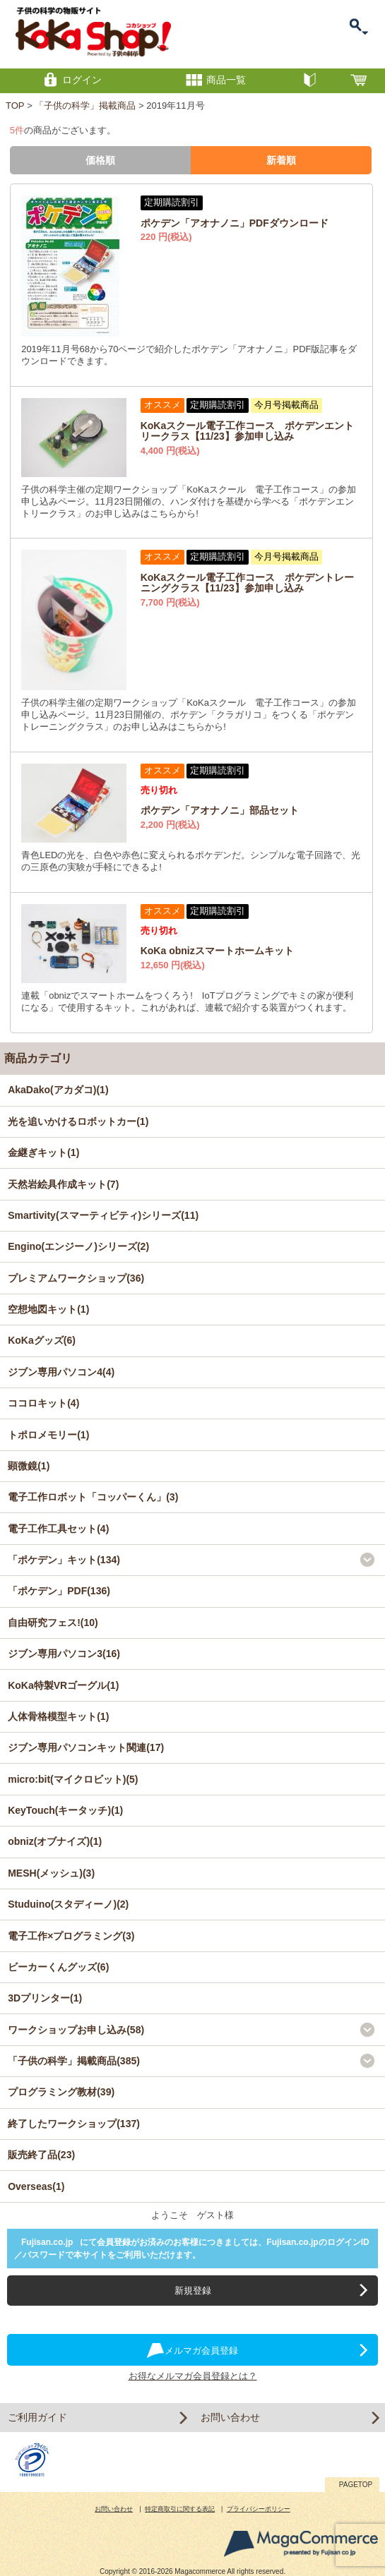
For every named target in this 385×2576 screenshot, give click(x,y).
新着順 (281, 160)
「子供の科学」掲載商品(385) (74, 2060)
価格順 (100, 160)
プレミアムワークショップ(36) (76, 1278)
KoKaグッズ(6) (42, 1340)
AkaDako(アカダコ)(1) (58, 1089)
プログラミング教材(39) (61, 2091)
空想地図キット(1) (48, 1309)
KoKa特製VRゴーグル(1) (63, 1685)
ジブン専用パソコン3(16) (64, 1653)
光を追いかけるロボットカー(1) (78, 1121)
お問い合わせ (230, 2417)
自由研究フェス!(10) (53, 1622)
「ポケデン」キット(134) (64, 1559)
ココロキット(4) (43, 1403)
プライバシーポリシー (258, 2508)
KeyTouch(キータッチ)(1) (65, 1810)
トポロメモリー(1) (48, 1434)
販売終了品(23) (41, 2154)
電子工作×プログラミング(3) (71, 1936)
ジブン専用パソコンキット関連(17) (86, 1747)
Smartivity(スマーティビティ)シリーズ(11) (103, 1215)
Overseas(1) (36, 2186)
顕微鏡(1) (28, 1465)
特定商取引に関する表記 (180, 2508)
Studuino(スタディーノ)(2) (68, 1904)
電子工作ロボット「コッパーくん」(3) (93, 1497)
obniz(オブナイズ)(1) (55, 1841)
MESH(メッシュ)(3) (51, 1873)
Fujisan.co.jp (47, 2242)
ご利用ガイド (37, 2417)
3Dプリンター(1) (45, 1998)
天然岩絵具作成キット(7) (63, 1184)
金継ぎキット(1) (43, 1152)
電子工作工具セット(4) (58, 1528)
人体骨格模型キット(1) (58, 1716)
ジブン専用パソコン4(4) (61, 1372)
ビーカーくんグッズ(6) (58, 1967)
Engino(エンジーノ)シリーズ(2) (78, 1246)
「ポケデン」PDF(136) (59, 1590)
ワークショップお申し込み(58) (76, 2029)
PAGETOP (355, 2484)
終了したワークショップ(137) (74, 2123)
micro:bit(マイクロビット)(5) (73, 1779)
